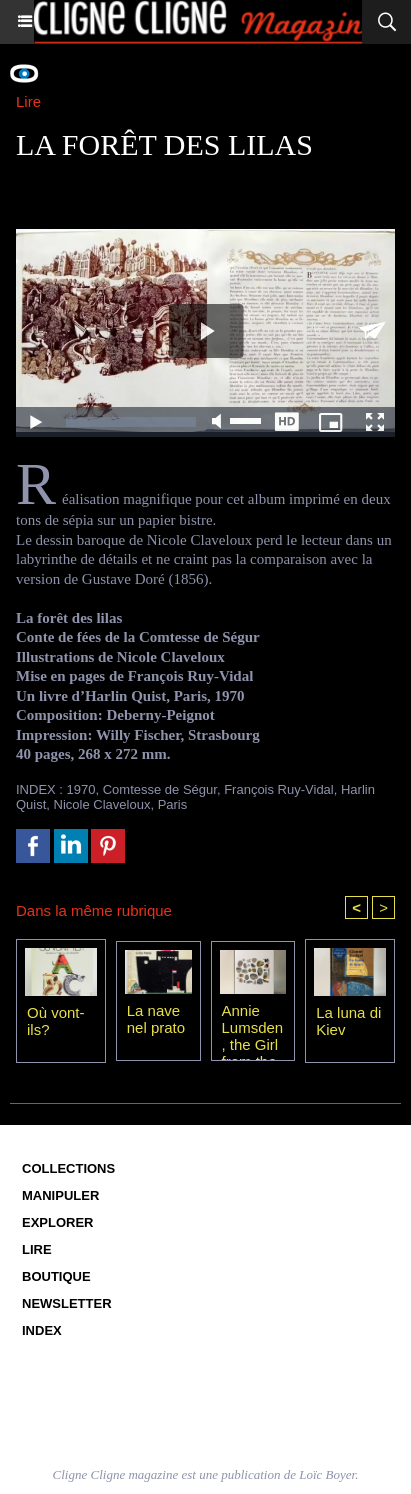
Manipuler (60, 1195)
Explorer (58, 1222)
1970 (81, 789)
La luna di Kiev (348, 1021)
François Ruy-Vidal (279, 789)
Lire (37, 1249)
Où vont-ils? (56, 1021)
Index (42, 1330)
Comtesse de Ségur (160, 789)
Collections (68, 1168)
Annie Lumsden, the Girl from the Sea (253, 1027)
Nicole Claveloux (102, 804)
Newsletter (67, 1303)
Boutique (56, 1276)
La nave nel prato (156, 1019)
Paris (173, 804)
